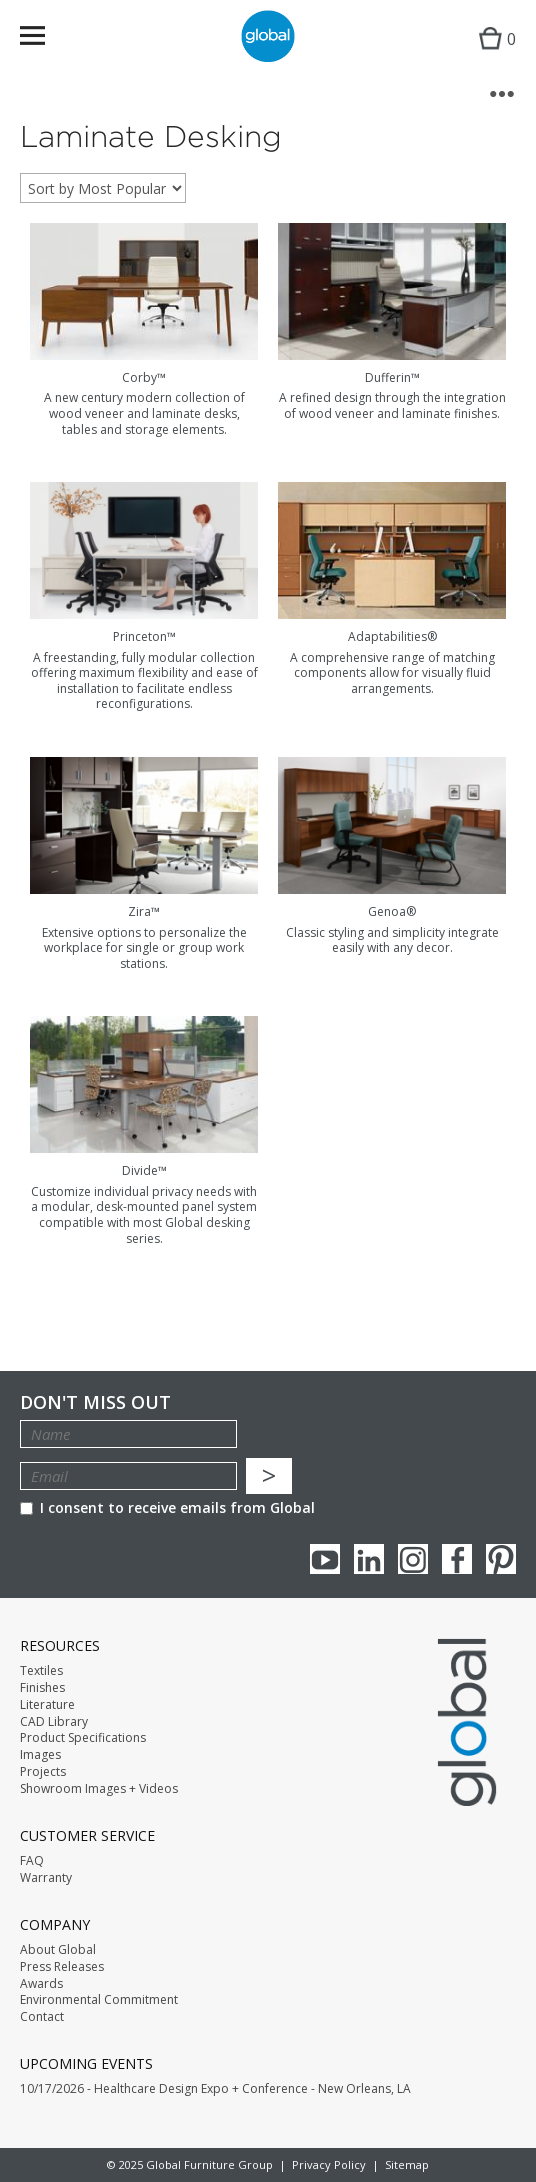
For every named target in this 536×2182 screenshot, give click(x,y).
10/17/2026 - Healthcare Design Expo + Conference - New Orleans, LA (215, 2089)
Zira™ (144, 911)
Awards (41, 1984)
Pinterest (501, 1559)
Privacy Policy (329, 2164)
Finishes (42, 1688)
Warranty (46, 1878)
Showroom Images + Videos (99, 1789)
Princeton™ (144, 636)
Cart (492, 55)
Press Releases (62, 1967)
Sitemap (407, 2164)
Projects (43, 1772)
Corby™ (144, 377)
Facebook (457, 1559)
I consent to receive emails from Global (167, 1507)
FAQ (32, 1861)
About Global (58, 1950)
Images (40, 1755)
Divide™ (144, 1170)
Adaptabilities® (392, 636)
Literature (47, 1705)
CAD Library (54, 1722)
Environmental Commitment (99, 2000)
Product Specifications (83, 1738)
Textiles (41, 1671)
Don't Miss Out (95, 1402)
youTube (325, 1559)
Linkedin (369, 1559)
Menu (45, 39)
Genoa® (392, 911)
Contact (42, 2017)
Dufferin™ (392, 377)
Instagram (413, 1559)
